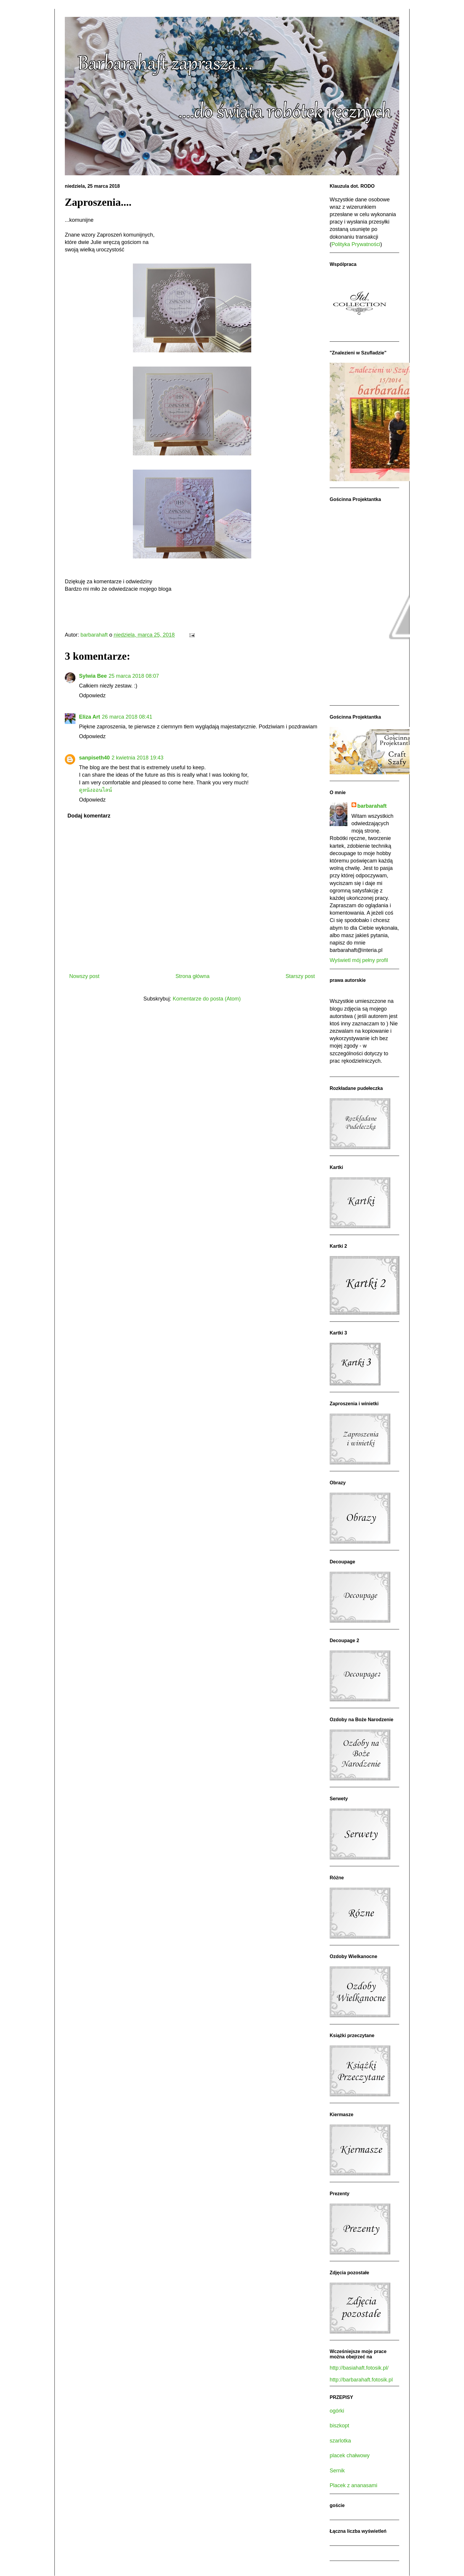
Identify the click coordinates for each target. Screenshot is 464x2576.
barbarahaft (372, 806)
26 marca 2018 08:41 (127, 717)
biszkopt (339, 2426)
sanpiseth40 (94, 758)
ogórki (337, 2411)
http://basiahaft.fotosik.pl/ (359, 2368)
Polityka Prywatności (355, 244)
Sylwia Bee (93, 676)
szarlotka (340, 2441)
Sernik (337, 2471)
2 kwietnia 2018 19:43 (137, 758)
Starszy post (300, 976)
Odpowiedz (92, 695)
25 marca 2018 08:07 (134, 676)
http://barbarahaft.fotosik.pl (361, 2380)
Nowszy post (84, 976)
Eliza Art (89, 717)
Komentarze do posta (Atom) (207, 999)
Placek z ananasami (353, 2485)
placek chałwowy (350, 2455)
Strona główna (192, 976)
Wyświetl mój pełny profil (359, 960)
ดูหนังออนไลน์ (95, 790)
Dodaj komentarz (88, 816)
